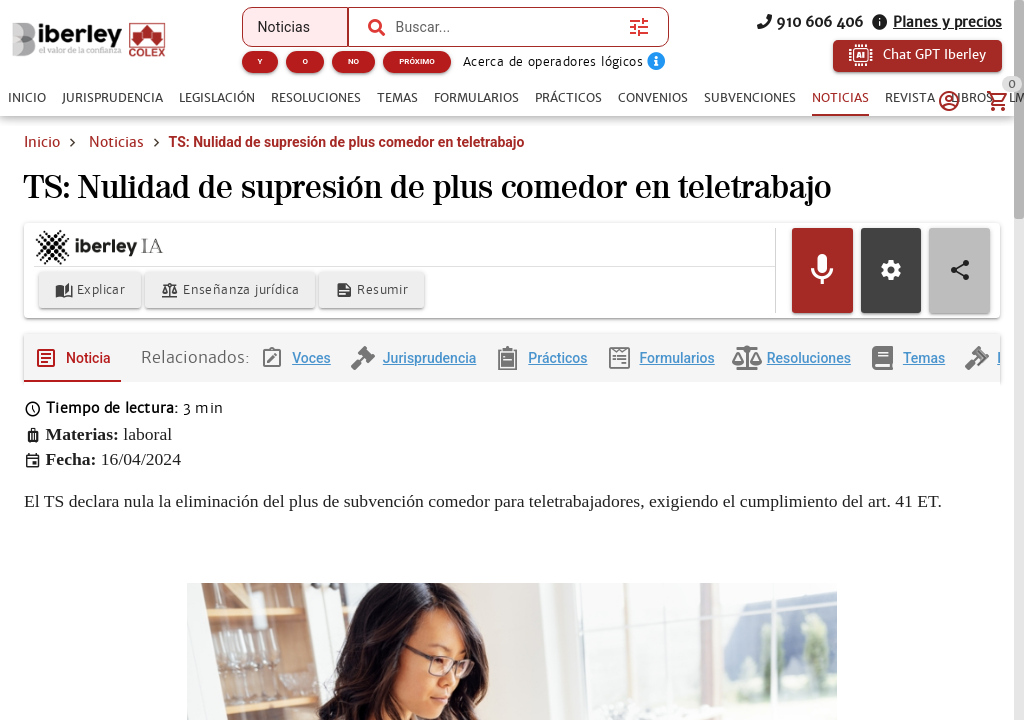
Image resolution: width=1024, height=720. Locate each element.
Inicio (42, 142)
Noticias (116, 142)
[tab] (27, 98)
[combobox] (508, 27)
